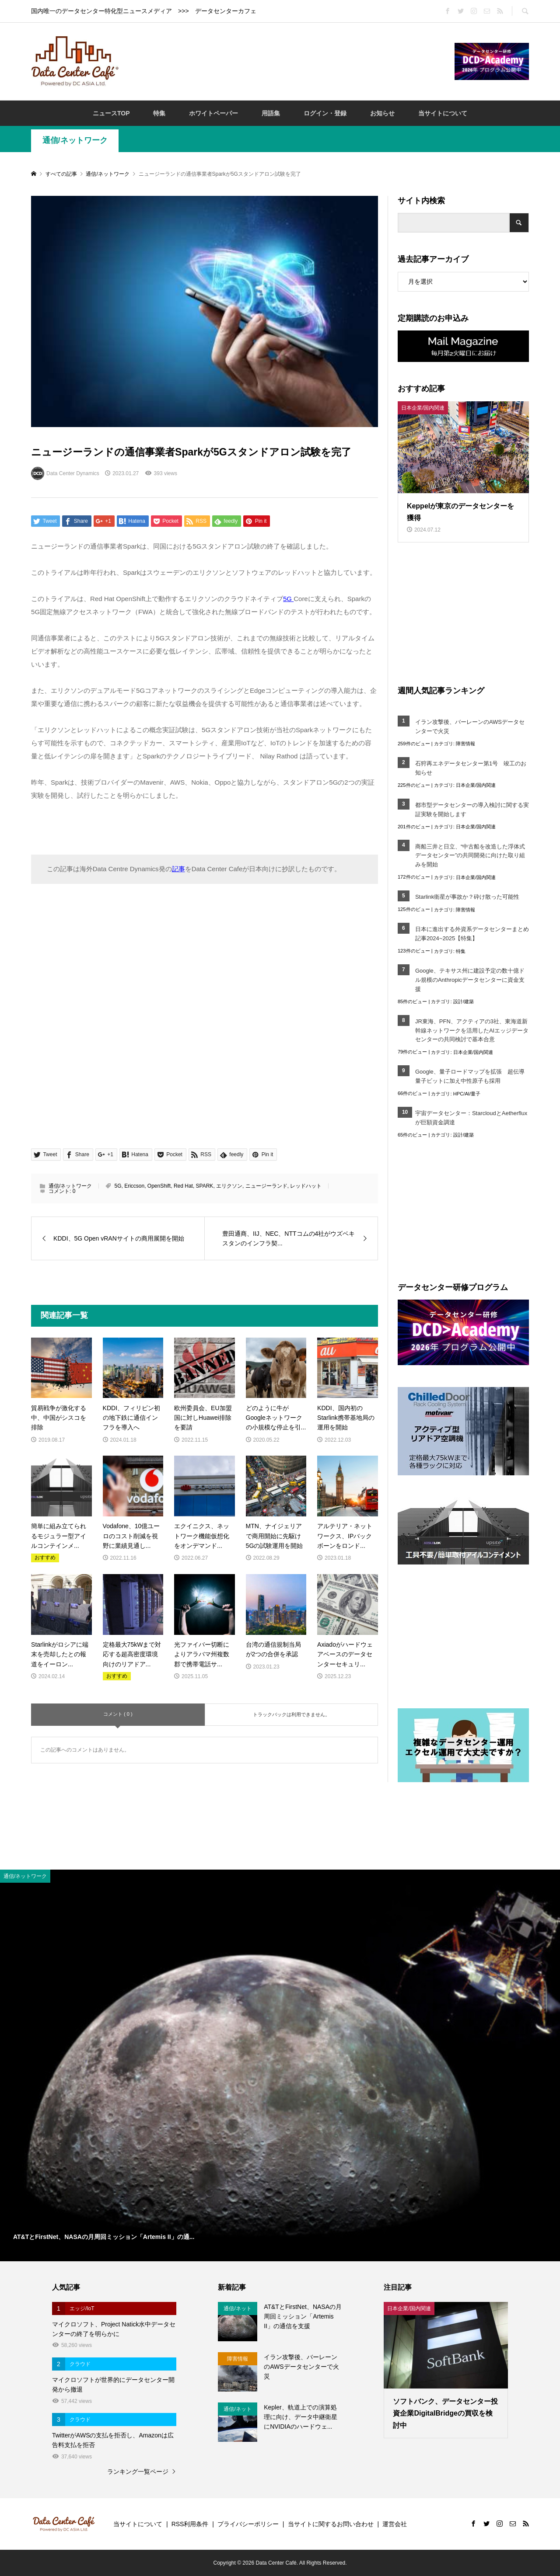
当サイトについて (442, 113)
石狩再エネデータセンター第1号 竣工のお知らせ (470, 768)
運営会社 (394, 2523)
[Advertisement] (286, 60)
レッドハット (306, 1186)
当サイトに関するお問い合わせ (331, 2523)
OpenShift (159, 1186)
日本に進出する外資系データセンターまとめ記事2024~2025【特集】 (472, 934)
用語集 (271, 113)
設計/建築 (463, 1001)
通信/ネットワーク (75, 140)
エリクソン (229, 1186)
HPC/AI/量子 (466, 1093)
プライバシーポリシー (248, 2523)
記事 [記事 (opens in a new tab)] (178, 869)
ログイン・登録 (325, 113)
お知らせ (382, 113)
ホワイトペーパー (213, 113)
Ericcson (134, 1186)
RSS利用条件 (190, 2523)
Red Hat (183, 1186)
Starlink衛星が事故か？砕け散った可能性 (467, 896)
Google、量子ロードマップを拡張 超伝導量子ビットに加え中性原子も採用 (470, 1076)
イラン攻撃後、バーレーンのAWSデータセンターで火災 (470, 726)
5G (117, 1186)
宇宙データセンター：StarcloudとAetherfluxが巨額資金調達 (471, 1118)
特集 (159, 113)
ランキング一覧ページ (137, 2471)
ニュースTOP (111, 113)
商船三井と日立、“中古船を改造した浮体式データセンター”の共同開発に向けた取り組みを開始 (470, 855)
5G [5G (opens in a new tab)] (288, 598)
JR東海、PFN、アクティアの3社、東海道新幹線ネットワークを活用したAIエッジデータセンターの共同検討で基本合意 (471, 1030)
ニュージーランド (266, 1186)
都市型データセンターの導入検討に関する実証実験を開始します (472, 809)
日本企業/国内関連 (476, 785)
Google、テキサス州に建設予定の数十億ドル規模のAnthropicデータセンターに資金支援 (470, 979)
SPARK (205, 1186)
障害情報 (465, 743)
